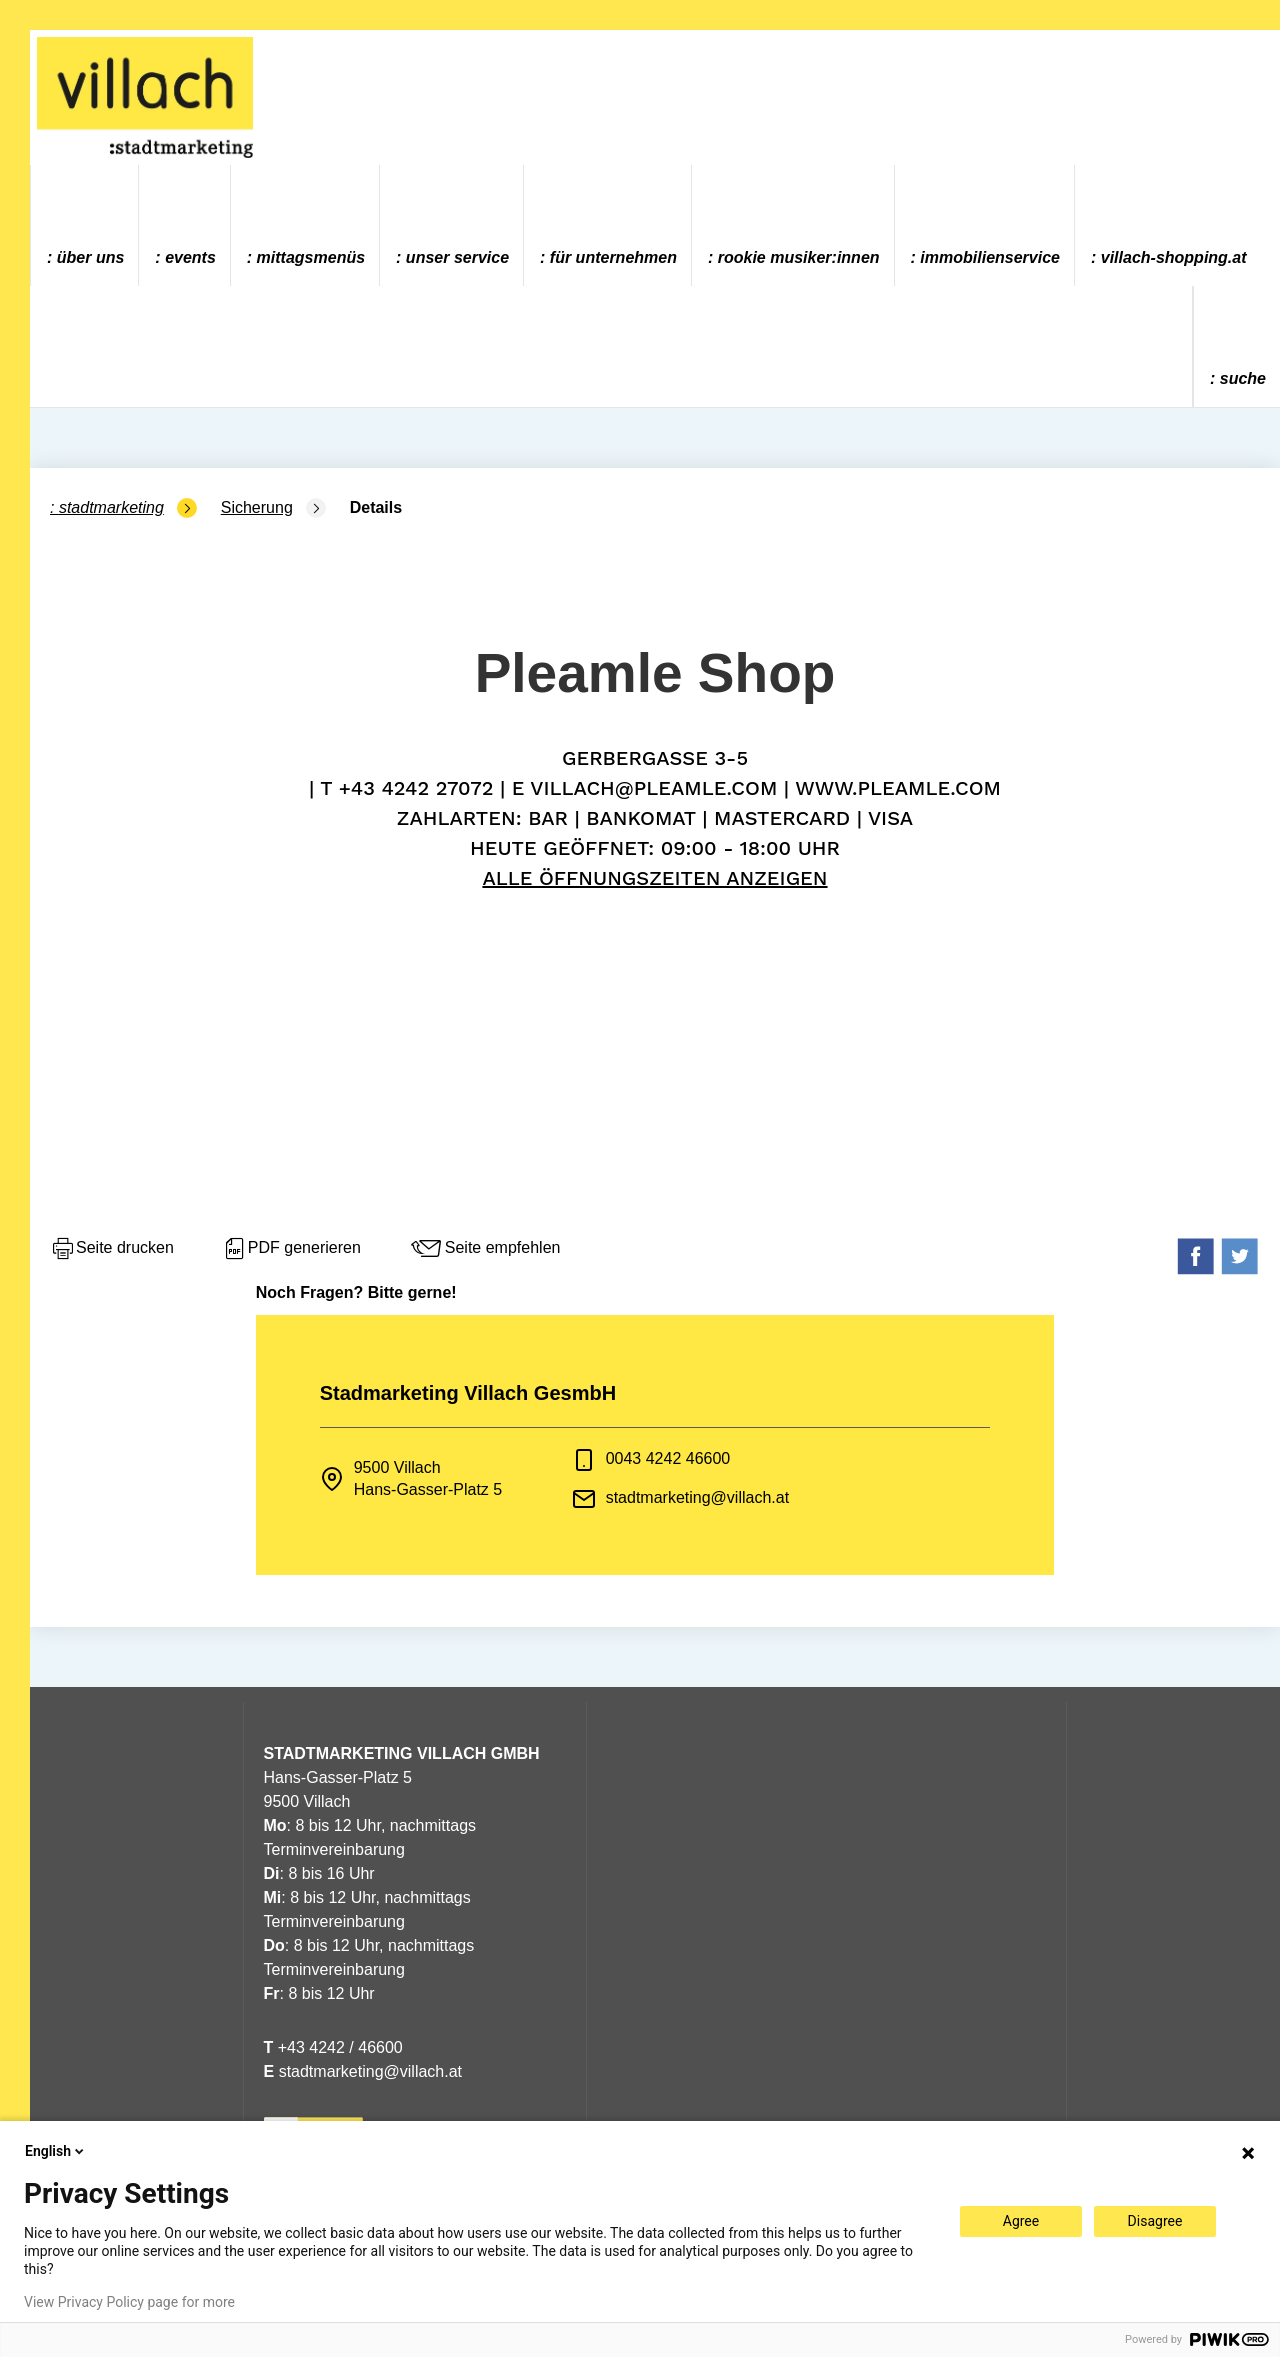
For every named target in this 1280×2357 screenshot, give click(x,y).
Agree (1021, 2221)
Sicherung (257, 507)
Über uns (91, 257)
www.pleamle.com (898, 788)
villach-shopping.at (1174, 257)
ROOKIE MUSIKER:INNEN (799, 257)
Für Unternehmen (613, 257)
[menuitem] (85, 225)
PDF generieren (291, 1249)
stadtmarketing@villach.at (697, 1497)
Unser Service (457, 257)
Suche (1243, 378)
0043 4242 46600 (668, 1458)
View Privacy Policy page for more (129, 2302)
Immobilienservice (990, 257)
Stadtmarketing (111, 507)
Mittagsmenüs (311, 257)
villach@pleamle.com (653, 788)
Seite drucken (112, 1249)
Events (190, 257)
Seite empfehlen (485, 1249)
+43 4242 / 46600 (333, 2047)
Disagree (1155, 2221)
